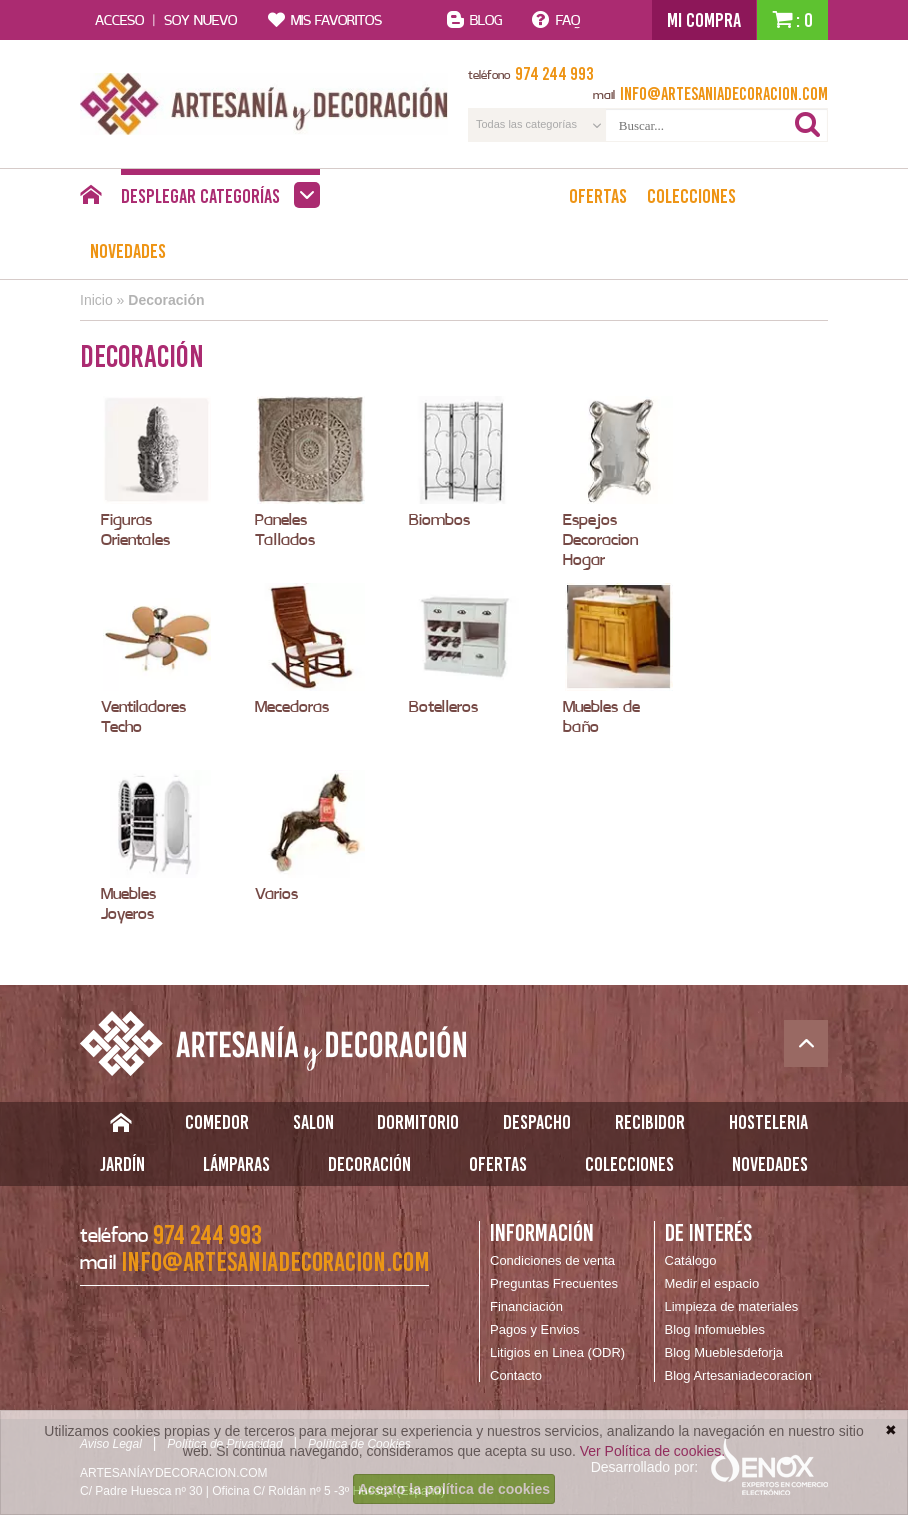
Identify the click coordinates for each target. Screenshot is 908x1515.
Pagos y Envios (535, 1329)
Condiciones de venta (552, 1260)
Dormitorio (418, 1122)
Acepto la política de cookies (454, 1489)
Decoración (166, 300)
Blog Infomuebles (715, 1329)
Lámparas (236, 1164)
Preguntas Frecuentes (554, 1283)
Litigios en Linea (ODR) (557, 1352)
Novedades (128, 251)
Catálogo (691, 1260)
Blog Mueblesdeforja (724, 1352)
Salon (313, 1122)
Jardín (122, 1164)
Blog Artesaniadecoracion (738, 1375)
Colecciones (691, 196)
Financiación (526, 1306)
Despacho (537, 1122)
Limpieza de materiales (732, 1306)
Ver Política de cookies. (653, 1451)
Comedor (217, 1122)
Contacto (516, 1375)
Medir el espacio (712, 1283)
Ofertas (598, 196)
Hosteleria (768, 1122)
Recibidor (650, 1122)
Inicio (96, 300)
